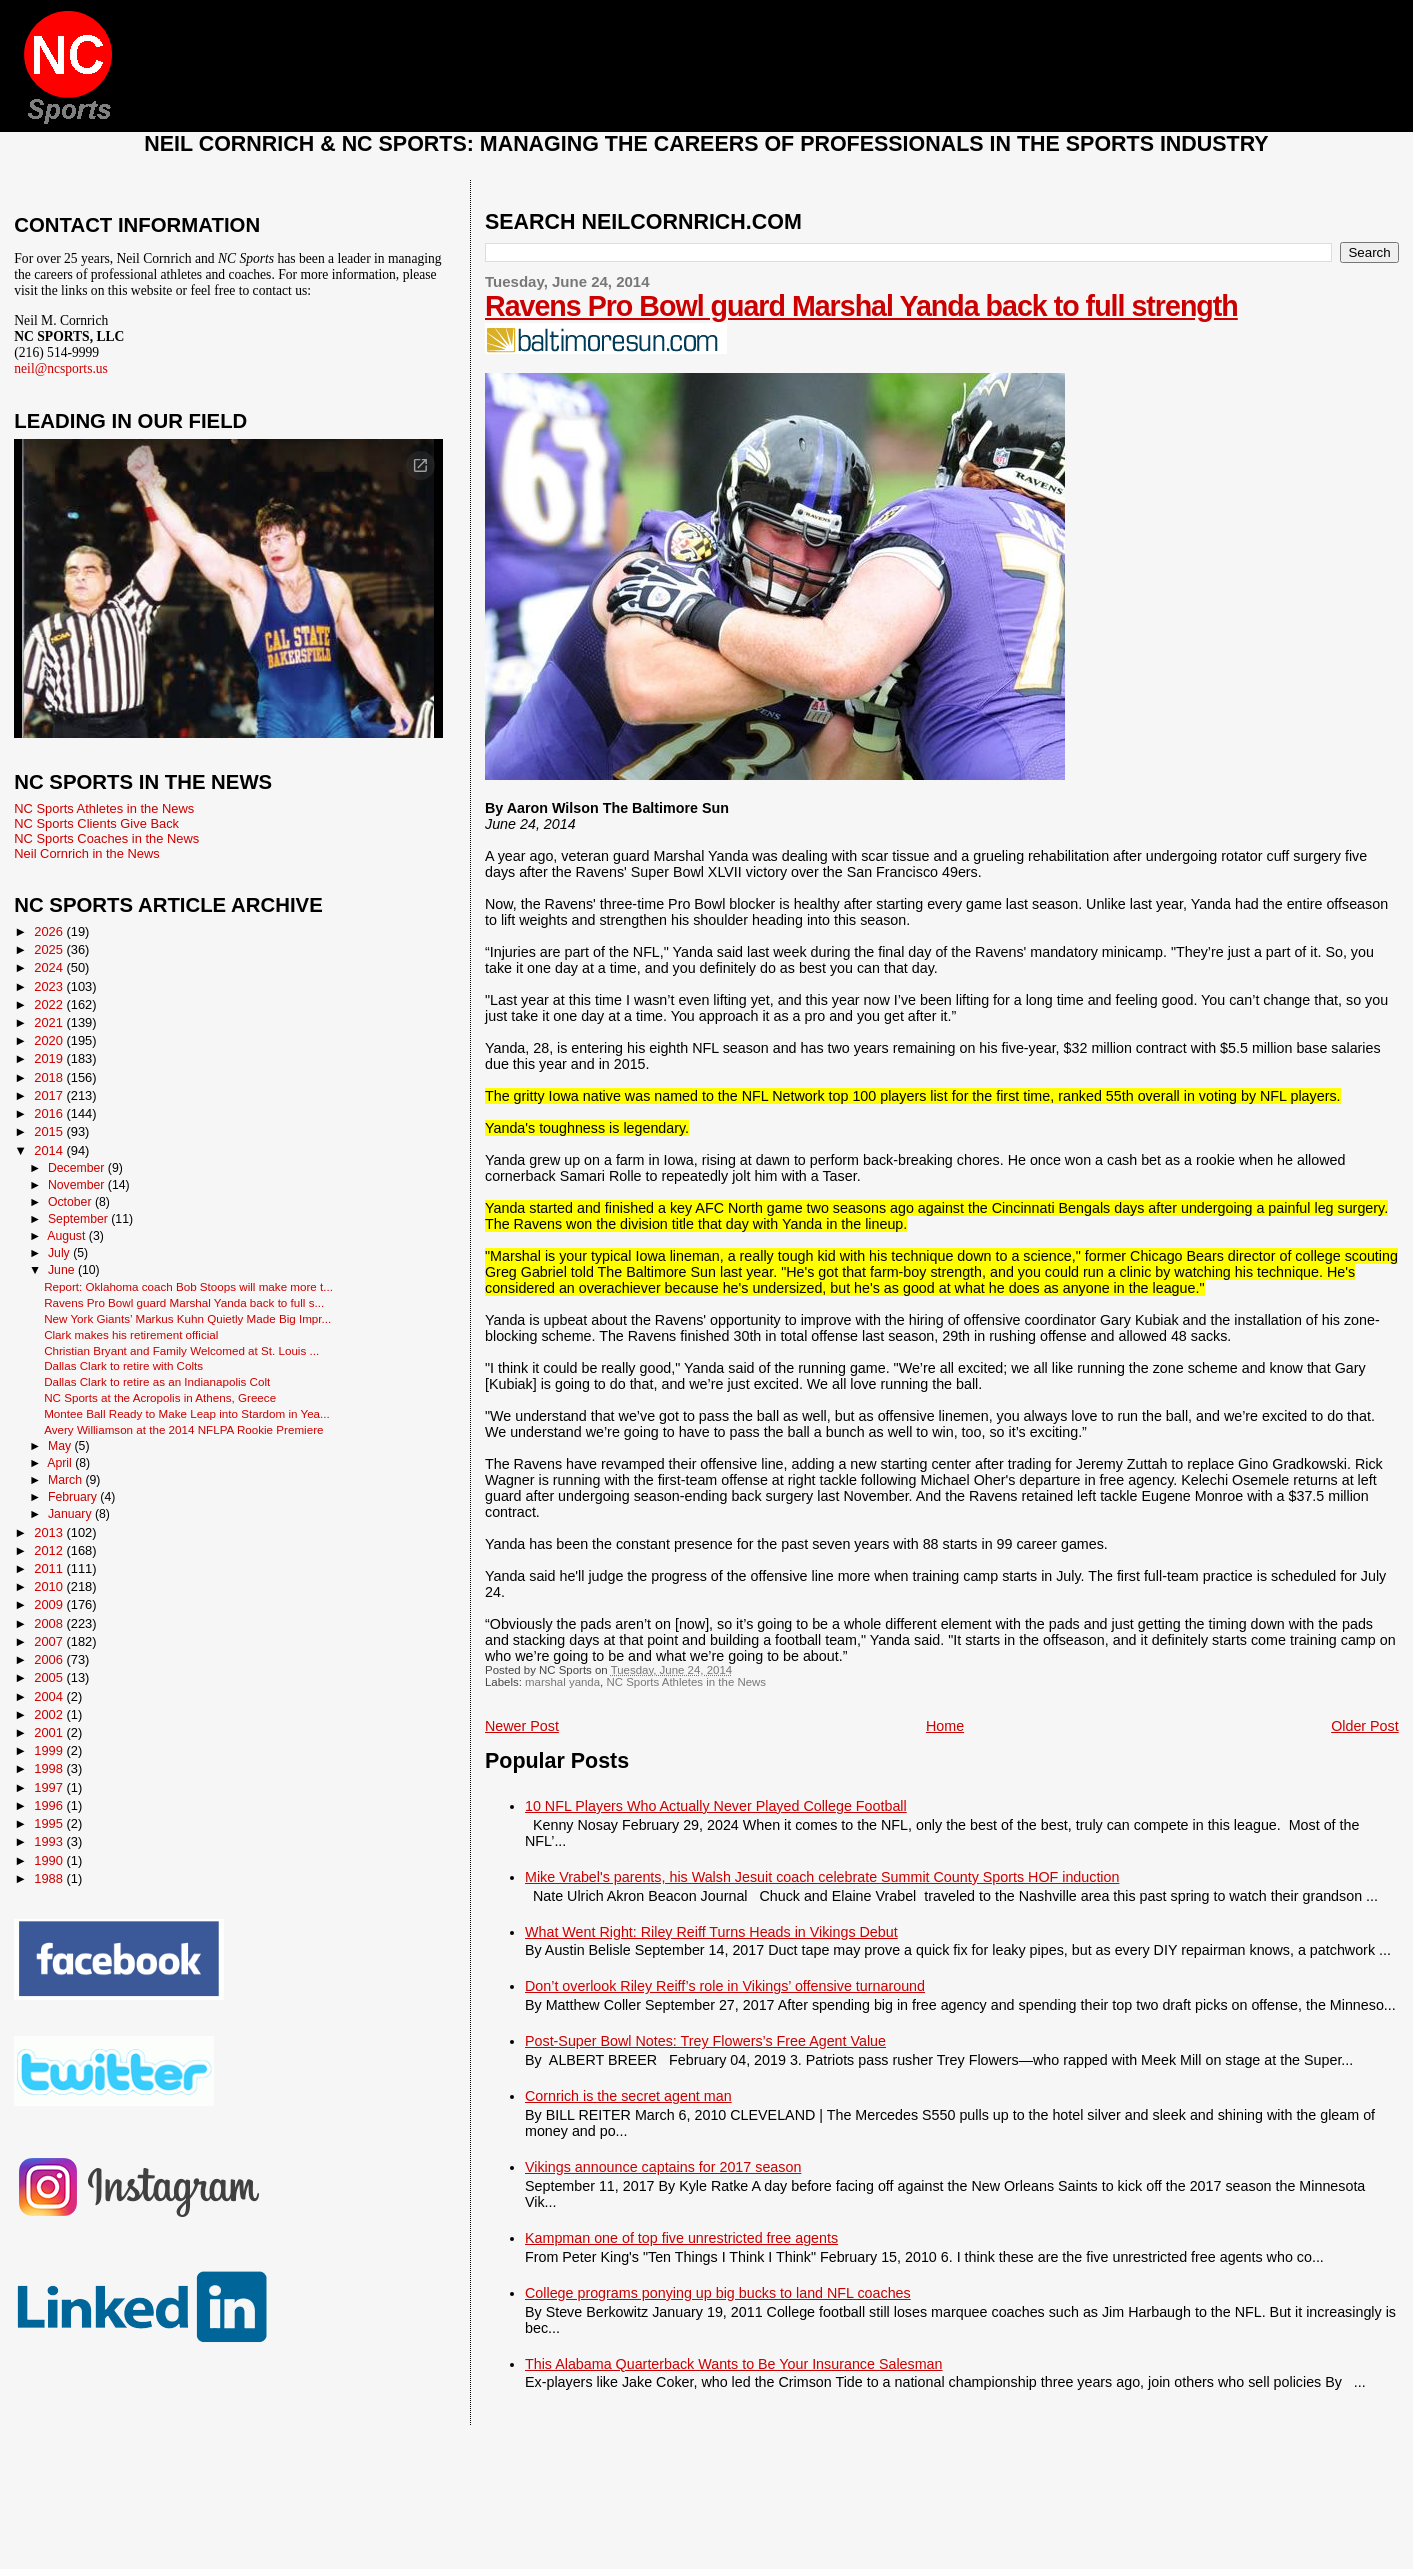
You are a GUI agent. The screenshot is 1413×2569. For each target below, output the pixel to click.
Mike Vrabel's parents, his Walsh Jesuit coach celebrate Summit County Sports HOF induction (822, 1877)
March (66, 1480)
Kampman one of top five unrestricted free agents (681, 2238)
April (61, 1463)
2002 (50, 1714)
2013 (50, 1532)
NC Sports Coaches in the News (106, 838)
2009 (50, 1604)
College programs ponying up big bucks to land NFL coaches (718, 2293)
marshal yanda (562, 1682)
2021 (50, 1022)
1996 (50, 1805)
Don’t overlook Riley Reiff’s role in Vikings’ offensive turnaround (725, 1986)
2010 (50, 1586)
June (63, 1270)
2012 (50, 1550)
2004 (50, 1696)
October (71, 1202)
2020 (50, 1040)
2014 (50, 1150)
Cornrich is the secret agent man (628, 2096)
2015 (50, 1131)
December (78, 1168)
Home (945, 1726)
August (68, 1236)
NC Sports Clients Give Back (96, 823)
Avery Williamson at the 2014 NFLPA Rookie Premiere (183, 1429)
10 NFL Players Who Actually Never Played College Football (716, 1806)
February (74, 1497)
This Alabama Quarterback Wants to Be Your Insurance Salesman (733, 2364)
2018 (50, 1077)
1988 (50, 1878)
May (61, 1446)
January (71, 1514)
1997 (50, 1787)
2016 (50, 1113)
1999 (50, 1750)
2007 (50, 1641)
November (78, 1185)
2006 (50, 1659)
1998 (50, 1768)
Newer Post (522, 1726)
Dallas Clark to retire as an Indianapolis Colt (157, 1381)
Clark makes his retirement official (131, 1334)
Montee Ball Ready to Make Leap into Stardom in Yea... (187, 1413)
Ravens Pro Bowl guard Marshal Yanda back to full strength (861, 306)
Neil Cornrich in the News (86, 853)
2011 (50, 1568)
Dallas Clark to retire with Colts (123, 1365)
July (60, 1253)
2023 (50, 986)
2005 (50, 1677)
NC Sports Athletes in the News (686, 1682)
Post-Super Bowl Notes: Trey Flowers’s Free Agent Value (705, 2041)
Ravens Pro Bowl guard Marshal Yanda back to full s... (184, 1302)
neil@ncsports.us (61, 368)
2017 (50, 1095)
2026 (50, 931)
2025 (50, 949)
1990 (50, 1860)
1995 (50, 1823)
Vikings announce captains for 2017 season (663, 2167)
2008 (50, 1623)
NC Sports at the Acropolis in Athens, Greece (160, 1397)
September (79, 1219)
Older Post (1365, 1726)
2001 (50, 1732)
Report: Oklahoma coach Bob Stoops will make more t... (188, 1286)
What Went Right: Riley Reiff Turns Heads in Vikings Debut (711, 1932)
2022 (50, 1004)
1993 (50, 1841)
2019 (50, 1058)
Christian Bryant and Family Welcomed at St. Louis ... (181, 1350)
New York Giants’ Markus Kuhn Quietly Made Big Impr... (187, 1318)
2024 (50, 967)
